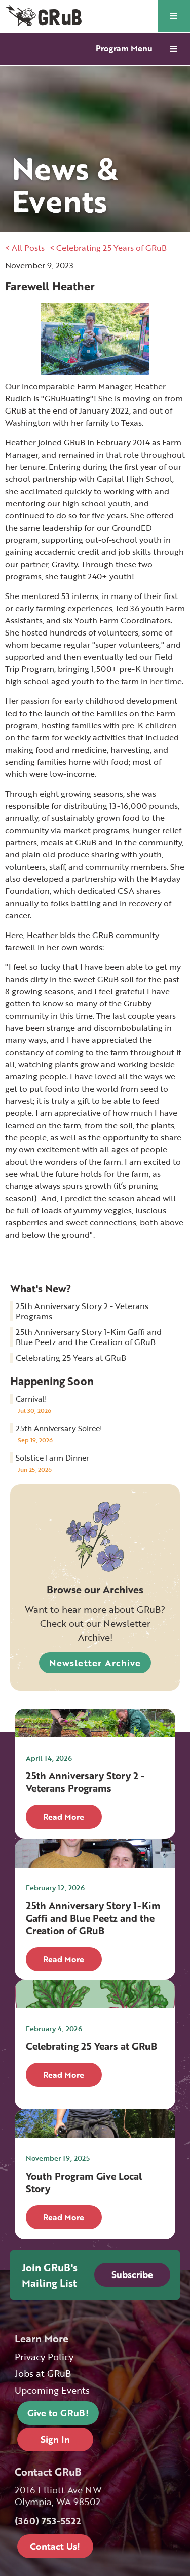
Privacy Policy (44, 2357)
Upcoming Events (52, 2390)
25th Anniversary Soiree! (59, 1428)
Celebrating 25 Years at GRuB (71, 1358)
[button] (174, 16)
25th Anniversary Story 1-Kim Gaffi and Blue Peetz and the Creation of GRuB (89, 1337)
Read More (63, 1817)
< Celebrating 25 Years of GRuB (108, 248)
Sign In (55, 2439)
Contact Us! (55, 2546)
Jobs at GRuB (43, 2373)
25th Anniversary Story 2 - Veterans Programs (82, 1311)
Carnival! (31, 1399)
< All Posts (25, 248)
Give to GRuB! (58, 2412)
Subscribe (132, 2274)
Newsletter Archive (95, 1662)
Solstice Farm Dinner (52, 1457)
